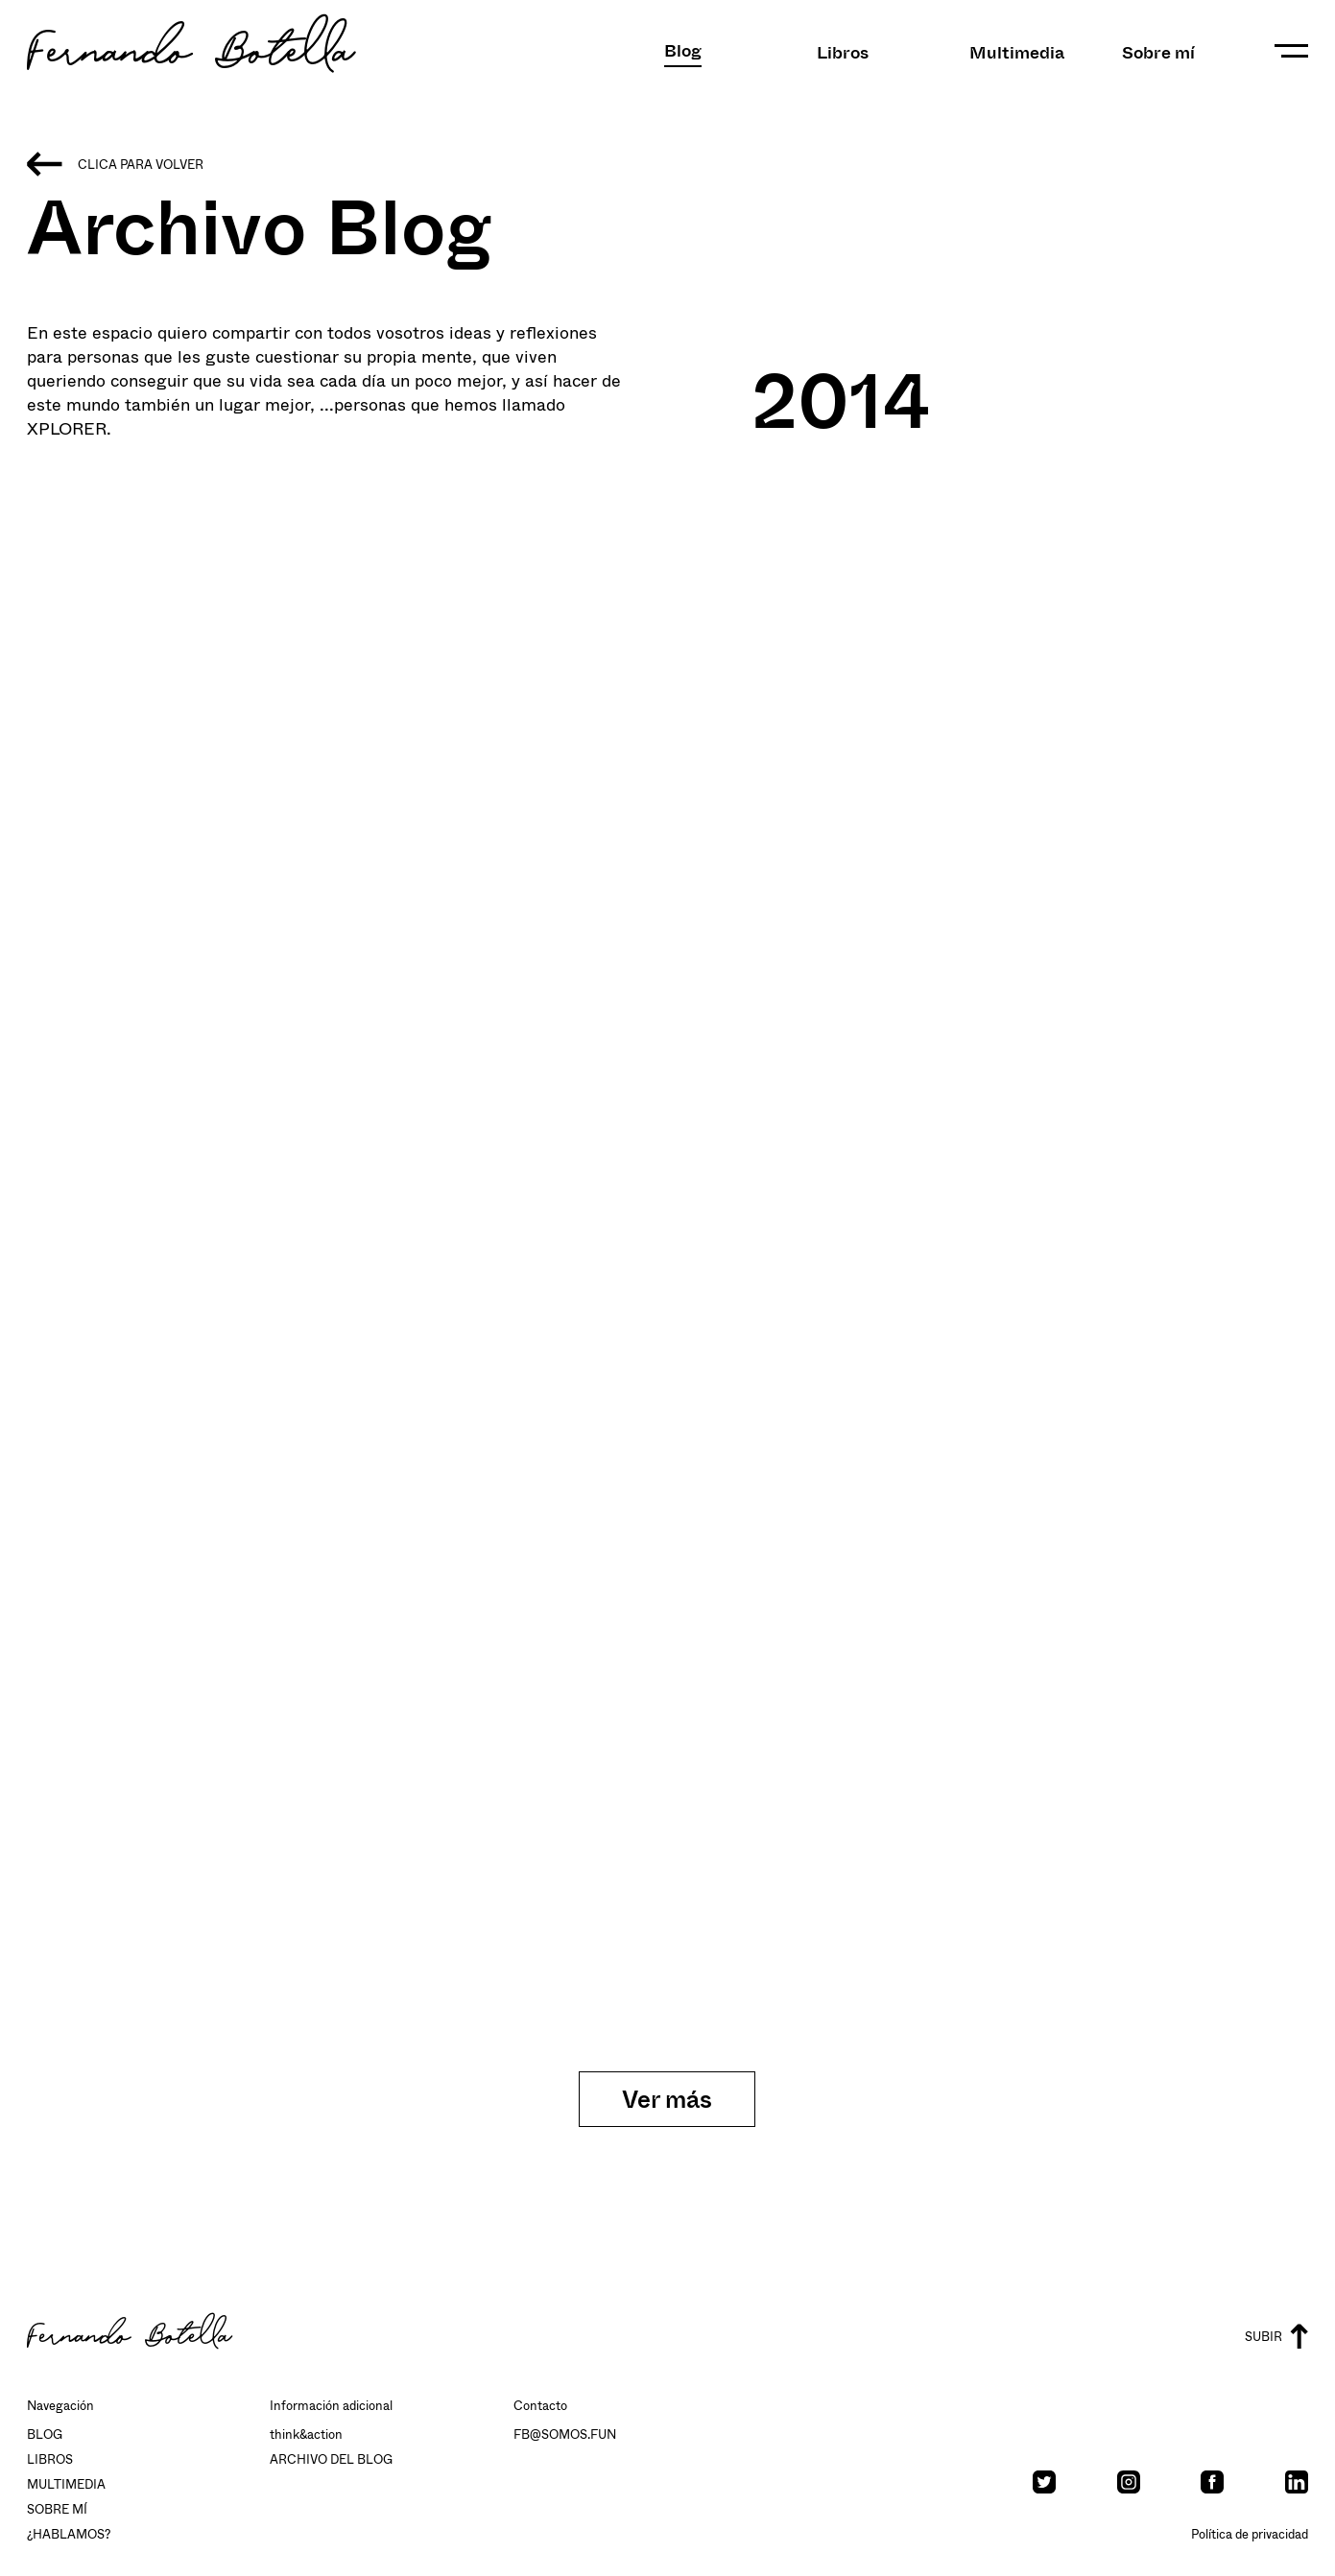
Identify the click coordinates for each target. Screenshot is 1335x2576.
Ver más (667, 2098)
